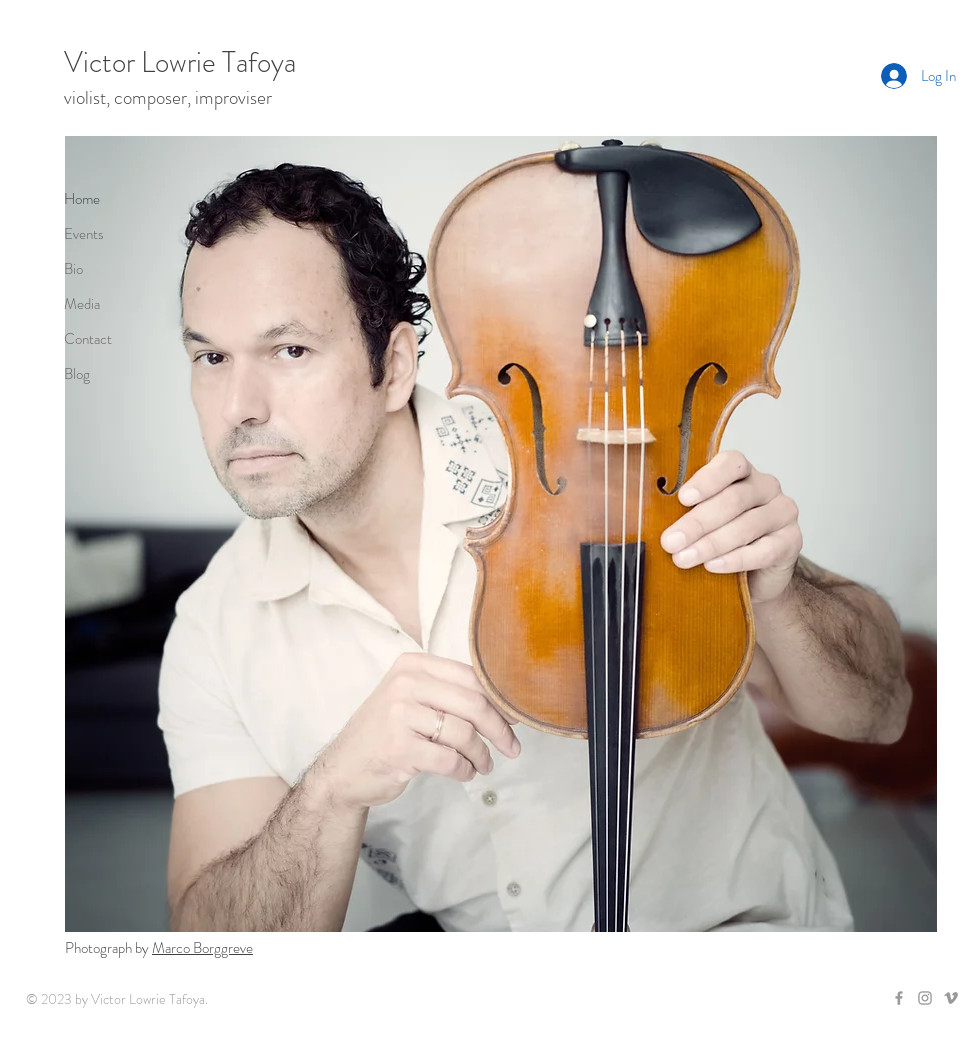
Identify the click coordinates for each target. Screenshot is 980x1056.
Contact (88, 339)
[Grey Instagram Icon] (925, 998)
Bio (73, 269)
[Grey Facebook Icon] (899, 998)
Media (82, 304)
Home (82, 199)
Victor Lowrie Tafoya (180, 62)
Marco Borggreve (202, 948)
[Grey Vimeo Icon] (951, 998)
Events (84, 234)
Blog (77, 374)
